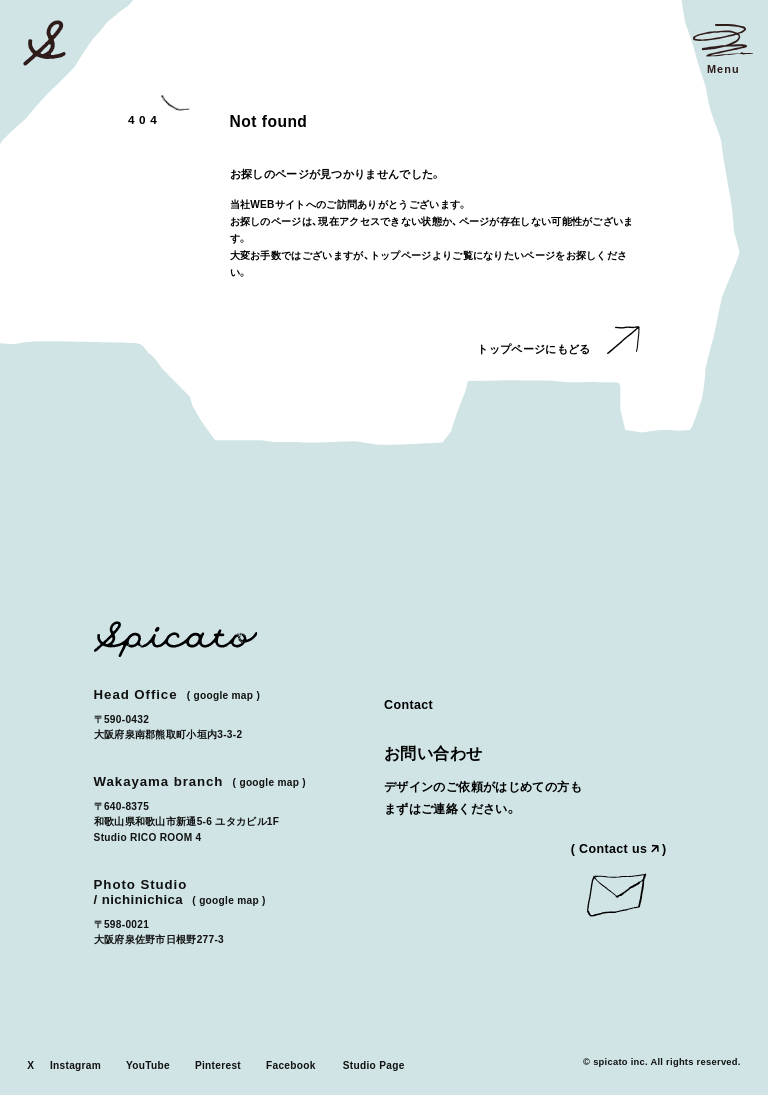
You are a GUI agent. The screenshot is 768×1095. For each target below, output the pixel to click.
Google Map (223, 695)
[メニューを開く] (723, 49)
